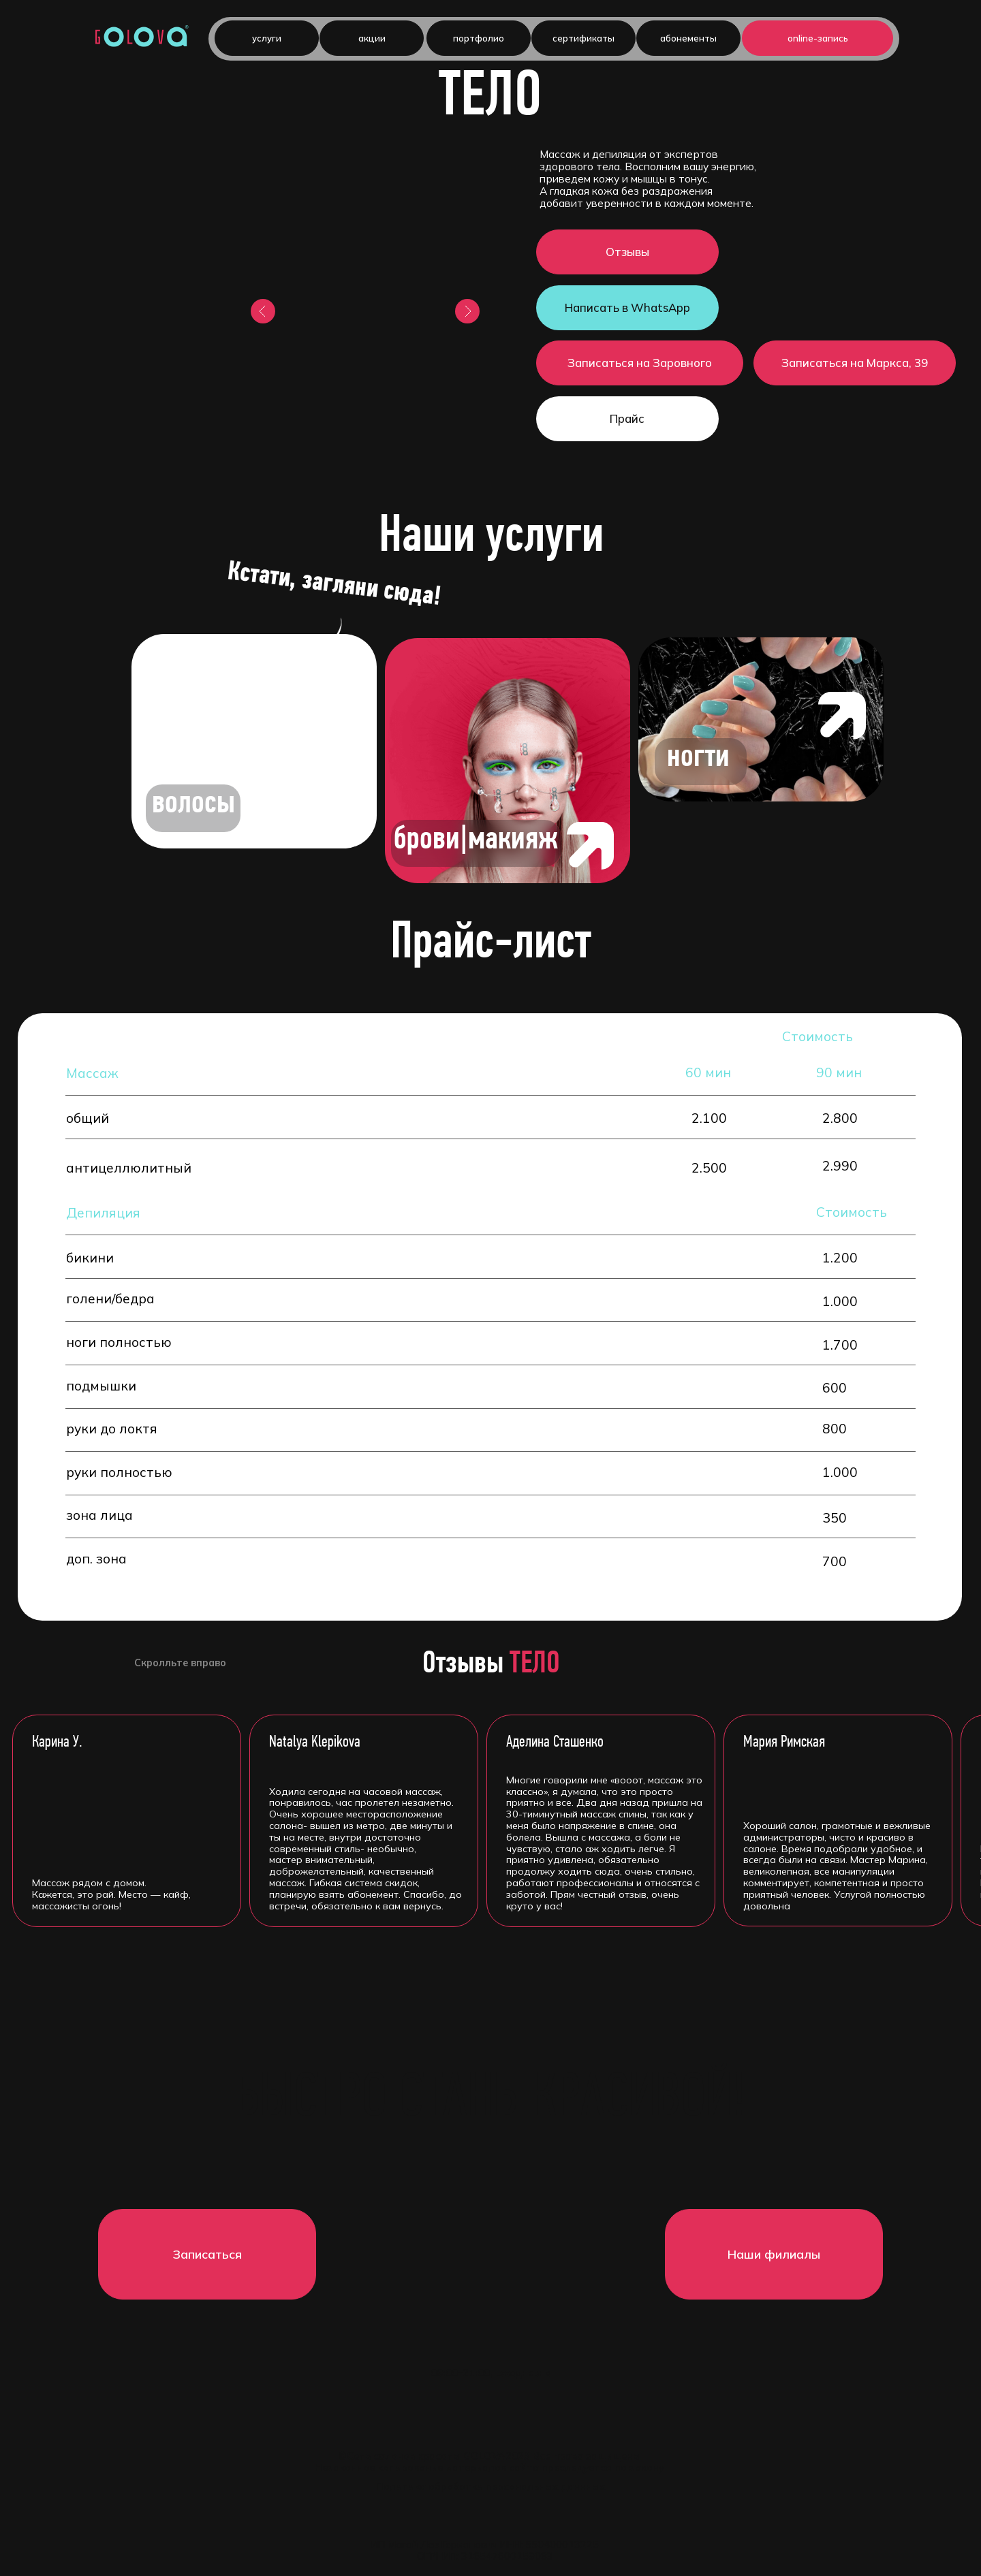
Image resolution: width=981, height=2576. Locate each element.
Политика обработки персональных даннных (490, 2487)
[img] (254, 741)
